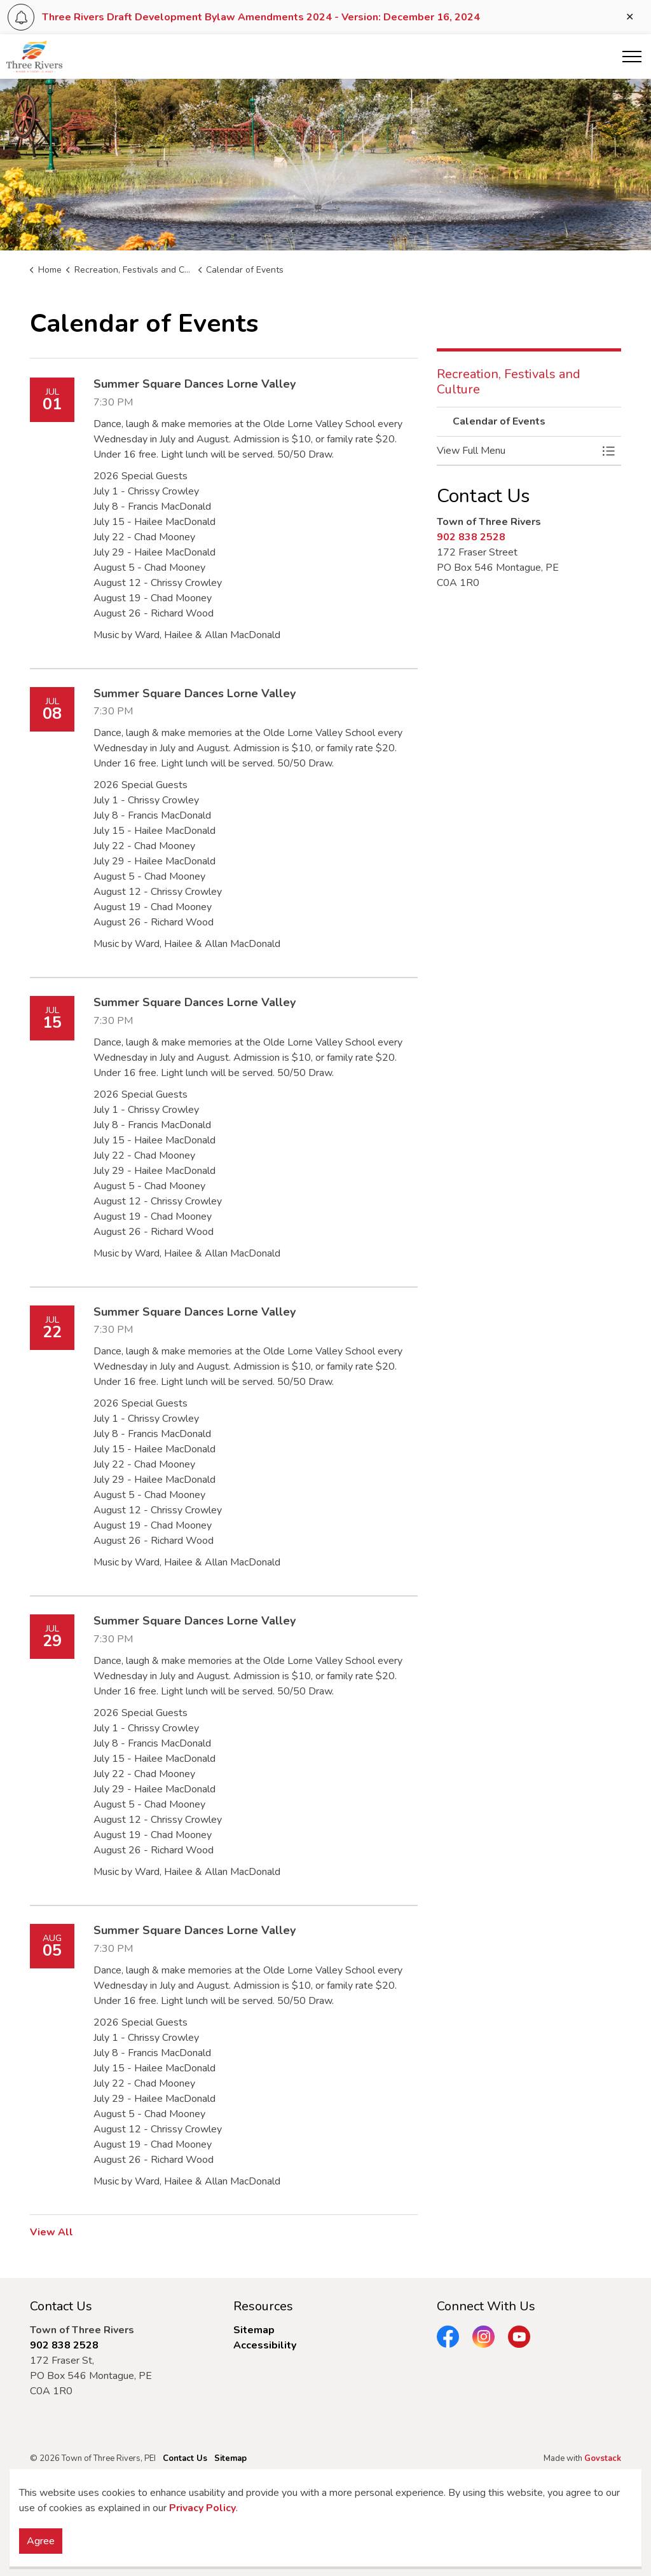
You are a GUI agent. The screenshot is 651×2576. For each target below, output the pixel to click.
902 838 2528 (471, 537)
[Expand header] (632, 56)
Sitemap (254, 2330)
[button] (516, 451)
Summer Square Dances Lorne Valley (194, 385)
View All (51, 2232)
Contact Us (185, 2458)
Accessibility (264, 2345)
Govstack (602, 2458)
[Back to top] (325, 2511)
